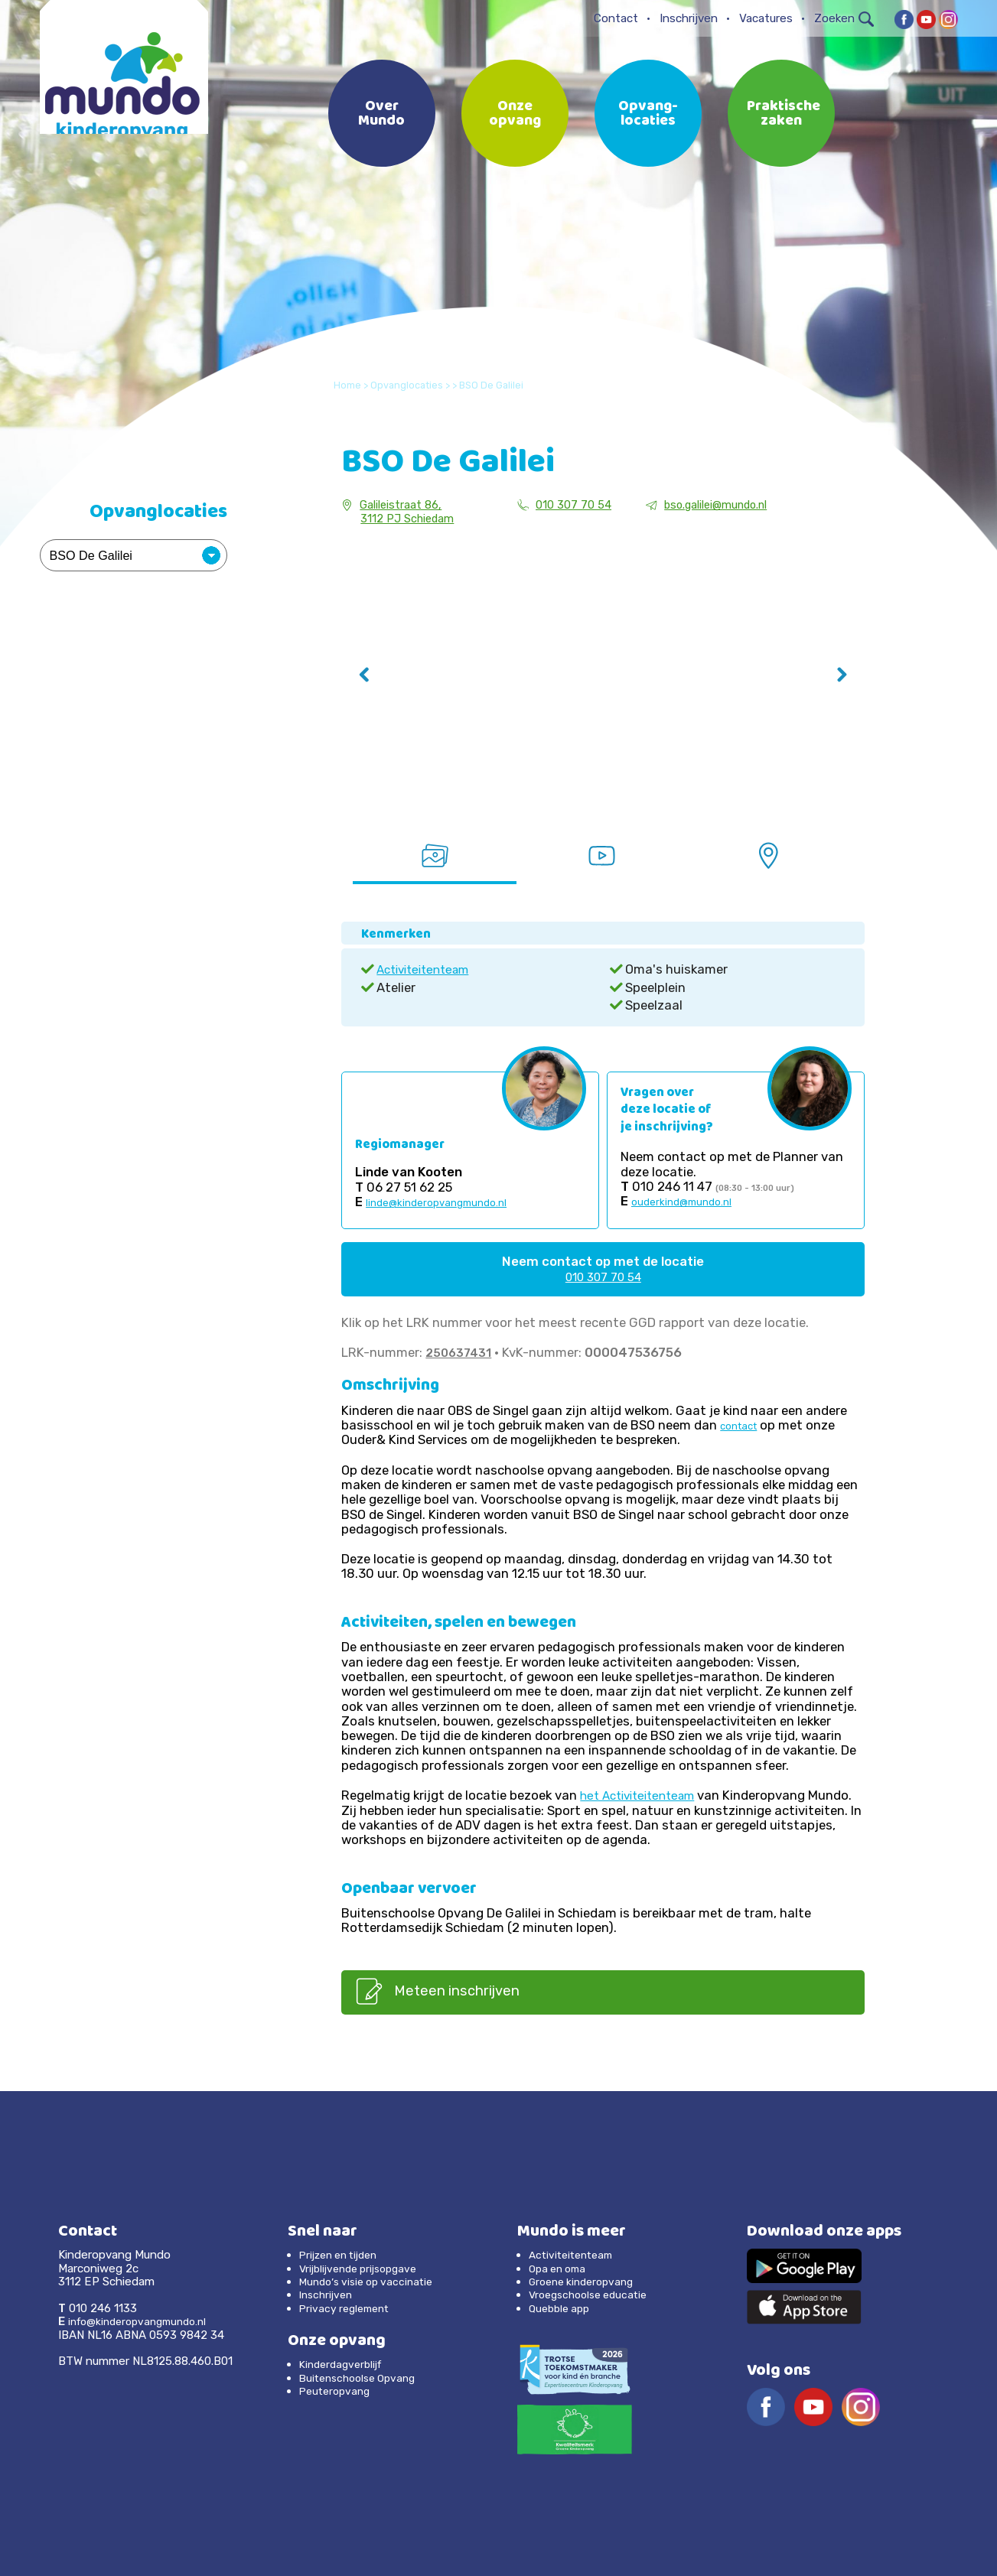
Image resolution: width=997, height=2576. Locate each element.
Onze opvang (515, 115)
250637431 (460, 1350)
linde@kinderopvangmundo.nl (438, 1201)
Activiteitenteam (428, 967)
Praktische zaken (783, 115)
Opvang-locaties (648, 115)
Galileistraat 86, (396, 505)
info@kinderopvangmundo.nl (143, 2322)
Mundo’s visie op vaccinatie (371, 2281)
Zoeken (844, 18)
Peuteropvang (337, 2392)
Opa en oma (560, 2268)
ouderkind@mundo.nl (682, 1200)
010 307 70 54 (567, 505)
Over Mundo (381, 115)
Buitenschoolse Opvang (362, 2378)
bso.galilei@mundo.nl (713, 505)
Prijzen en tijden (343, 2255)
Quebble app (562, 2308)
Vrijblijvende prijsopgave (363, 2268)
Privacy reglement (347, 2308)
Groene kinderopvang (586, 2281)
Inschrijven (689, 18)
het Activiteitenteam (643, 1793)
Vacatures (766, 18)
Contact (616, 18)
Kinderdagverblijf (344, 2365)
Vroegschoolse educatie (593, 2295)
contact (740, 1424)
